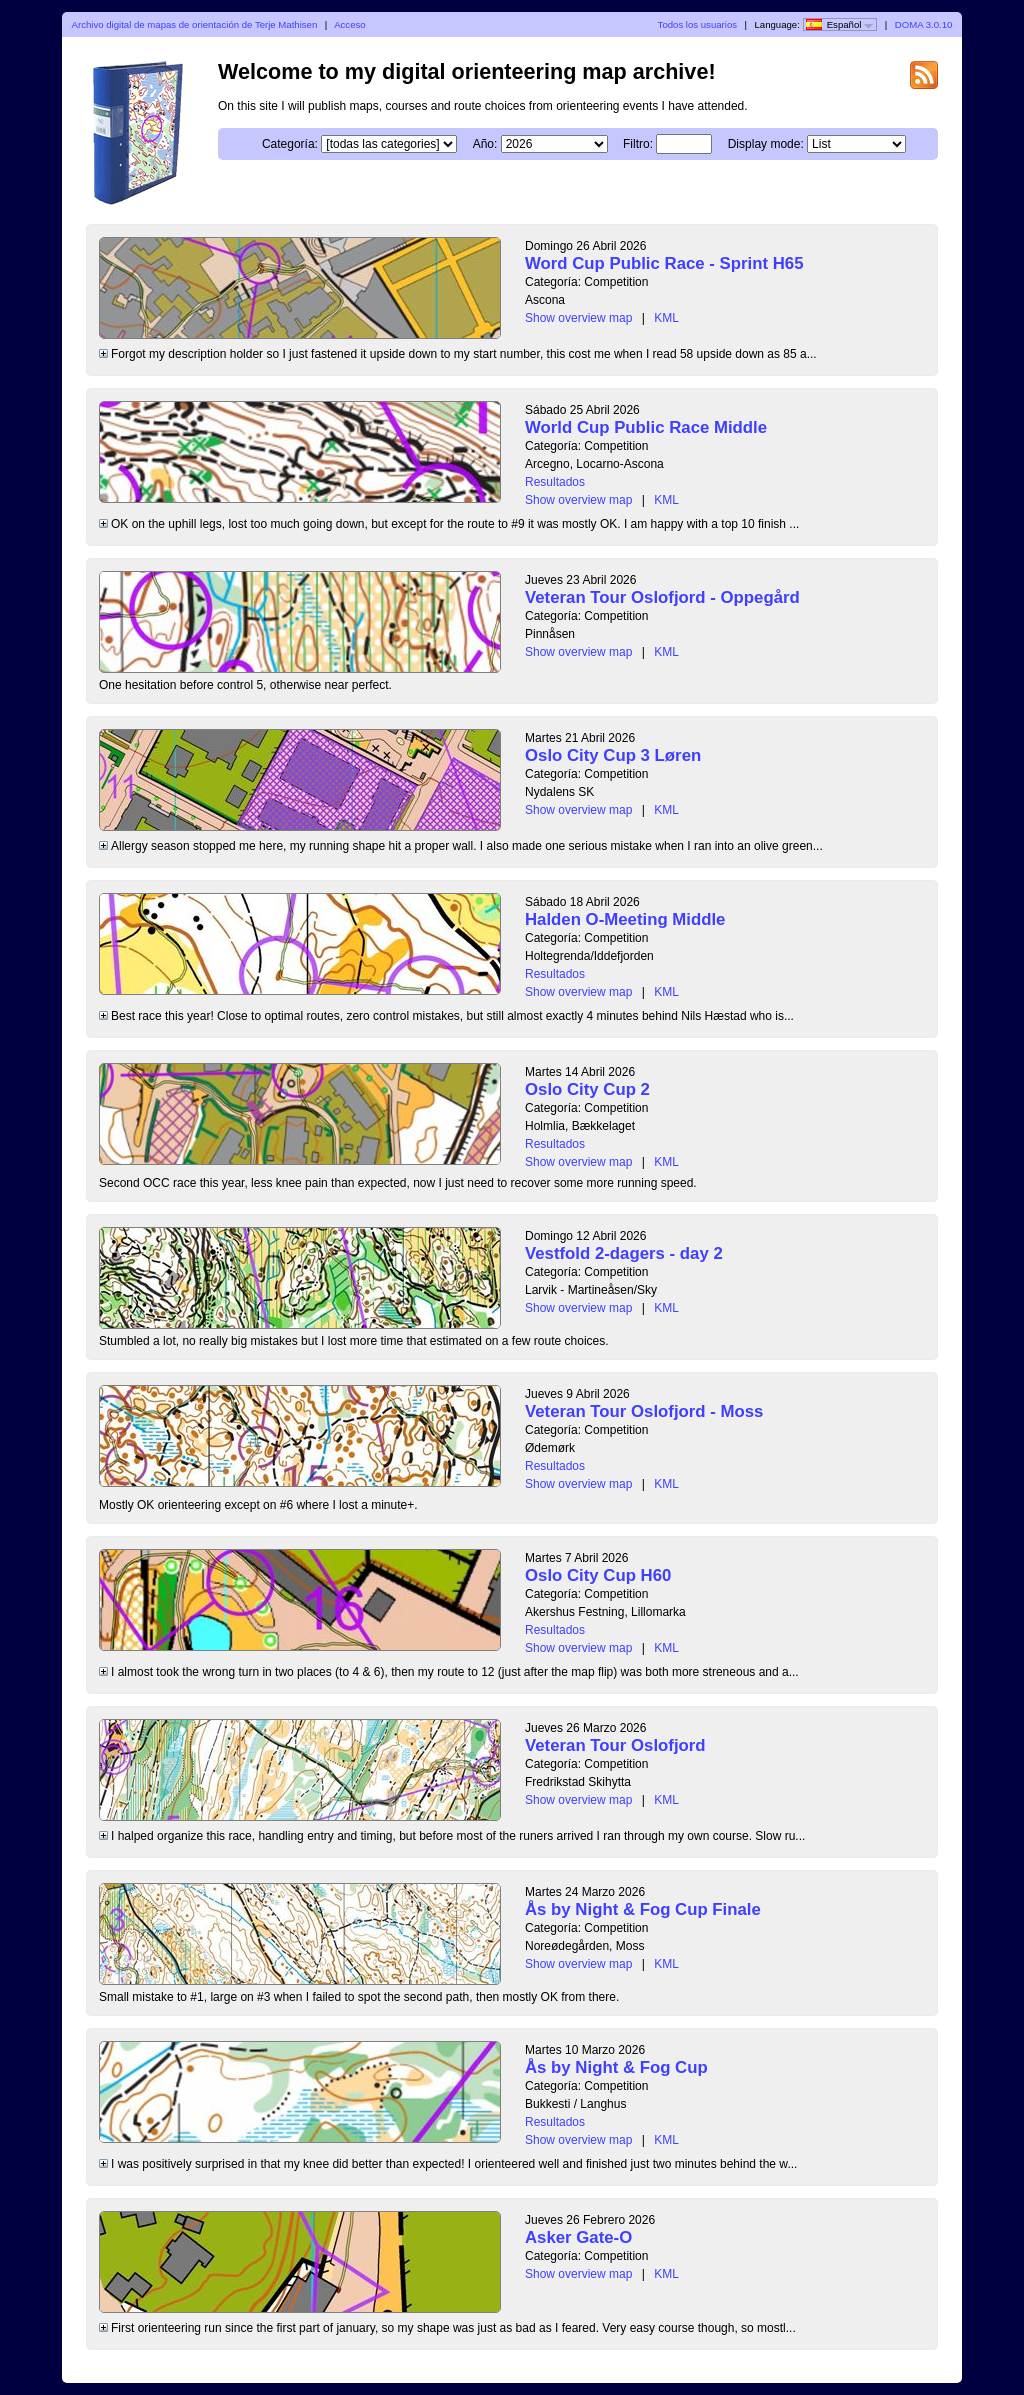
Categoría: (290, 144)
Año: (485, 144)
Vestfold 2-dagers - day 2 (624, 1253)
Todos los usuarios (697, 24)
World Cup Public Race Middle (646, 427)
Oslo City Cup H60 (598, 1575)
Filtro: (638, 144)
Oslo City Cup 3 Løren (613, 755)
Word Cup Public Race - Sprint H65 (664, 263)
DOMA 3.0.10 (924, 24)
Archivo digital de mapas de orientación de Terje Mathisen (195, 24)
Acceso (349, 24)
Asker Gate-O (578, 2237)
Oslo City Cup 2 (587, 1089)
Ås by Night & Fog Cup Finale (643, 1909)
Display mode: (766, 144)
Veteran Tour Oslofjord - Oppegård (662, 597)
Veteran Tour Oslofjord (615, 1745)
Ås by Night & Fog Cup (616, 2067)
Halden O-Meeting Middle (625, 919)
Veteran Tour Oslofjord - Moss (644, 1411)
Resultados (555, 482)
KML (666, 318)
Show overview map (578, 318)
